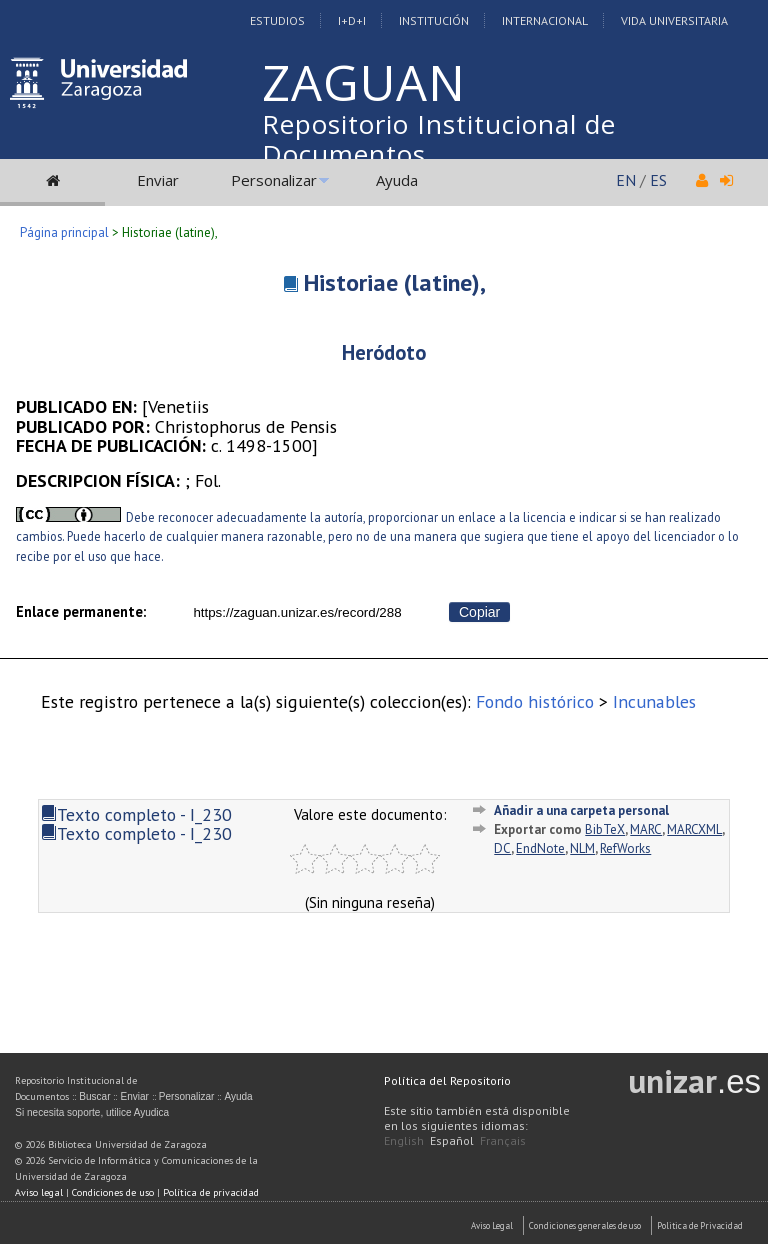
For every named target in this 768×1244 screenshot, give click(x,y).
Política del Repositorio (447, 1080)
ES (658, 180)
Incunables (654, 701)
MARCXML (694, 829)
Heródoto (384, 352)
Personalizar (274, 180)
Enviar (158, 180)
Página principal (64, 232)
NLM (582, 848)
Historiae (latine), (395, 282)
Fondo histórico (535, 701)
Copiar (479, 612)
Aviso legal (39, 1192)
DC (502, 848)
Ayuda (397, 180)
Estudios (277, 20)
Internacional (545, 20)
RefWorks (625, 848)
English (404, 1140)
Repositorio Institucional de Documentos (439, 139)
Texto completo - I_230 (136, 814)
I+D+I (352, 20)
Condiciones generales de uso (585, 1225)
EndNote (540, 848)
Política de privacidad (211, 1192)
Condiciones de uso (113, 1192)
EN (626, 180)
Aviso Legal (492, 1225)
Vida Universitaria (674, 20)
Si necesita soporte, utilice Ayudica (92, 1112)
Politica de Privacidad (700, 1225)
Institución (434, 20)
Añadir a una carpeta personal (581, 810)
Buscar (94, 1096)
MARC (646, 829)
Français (503, 1140)
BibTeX (605, 829)
